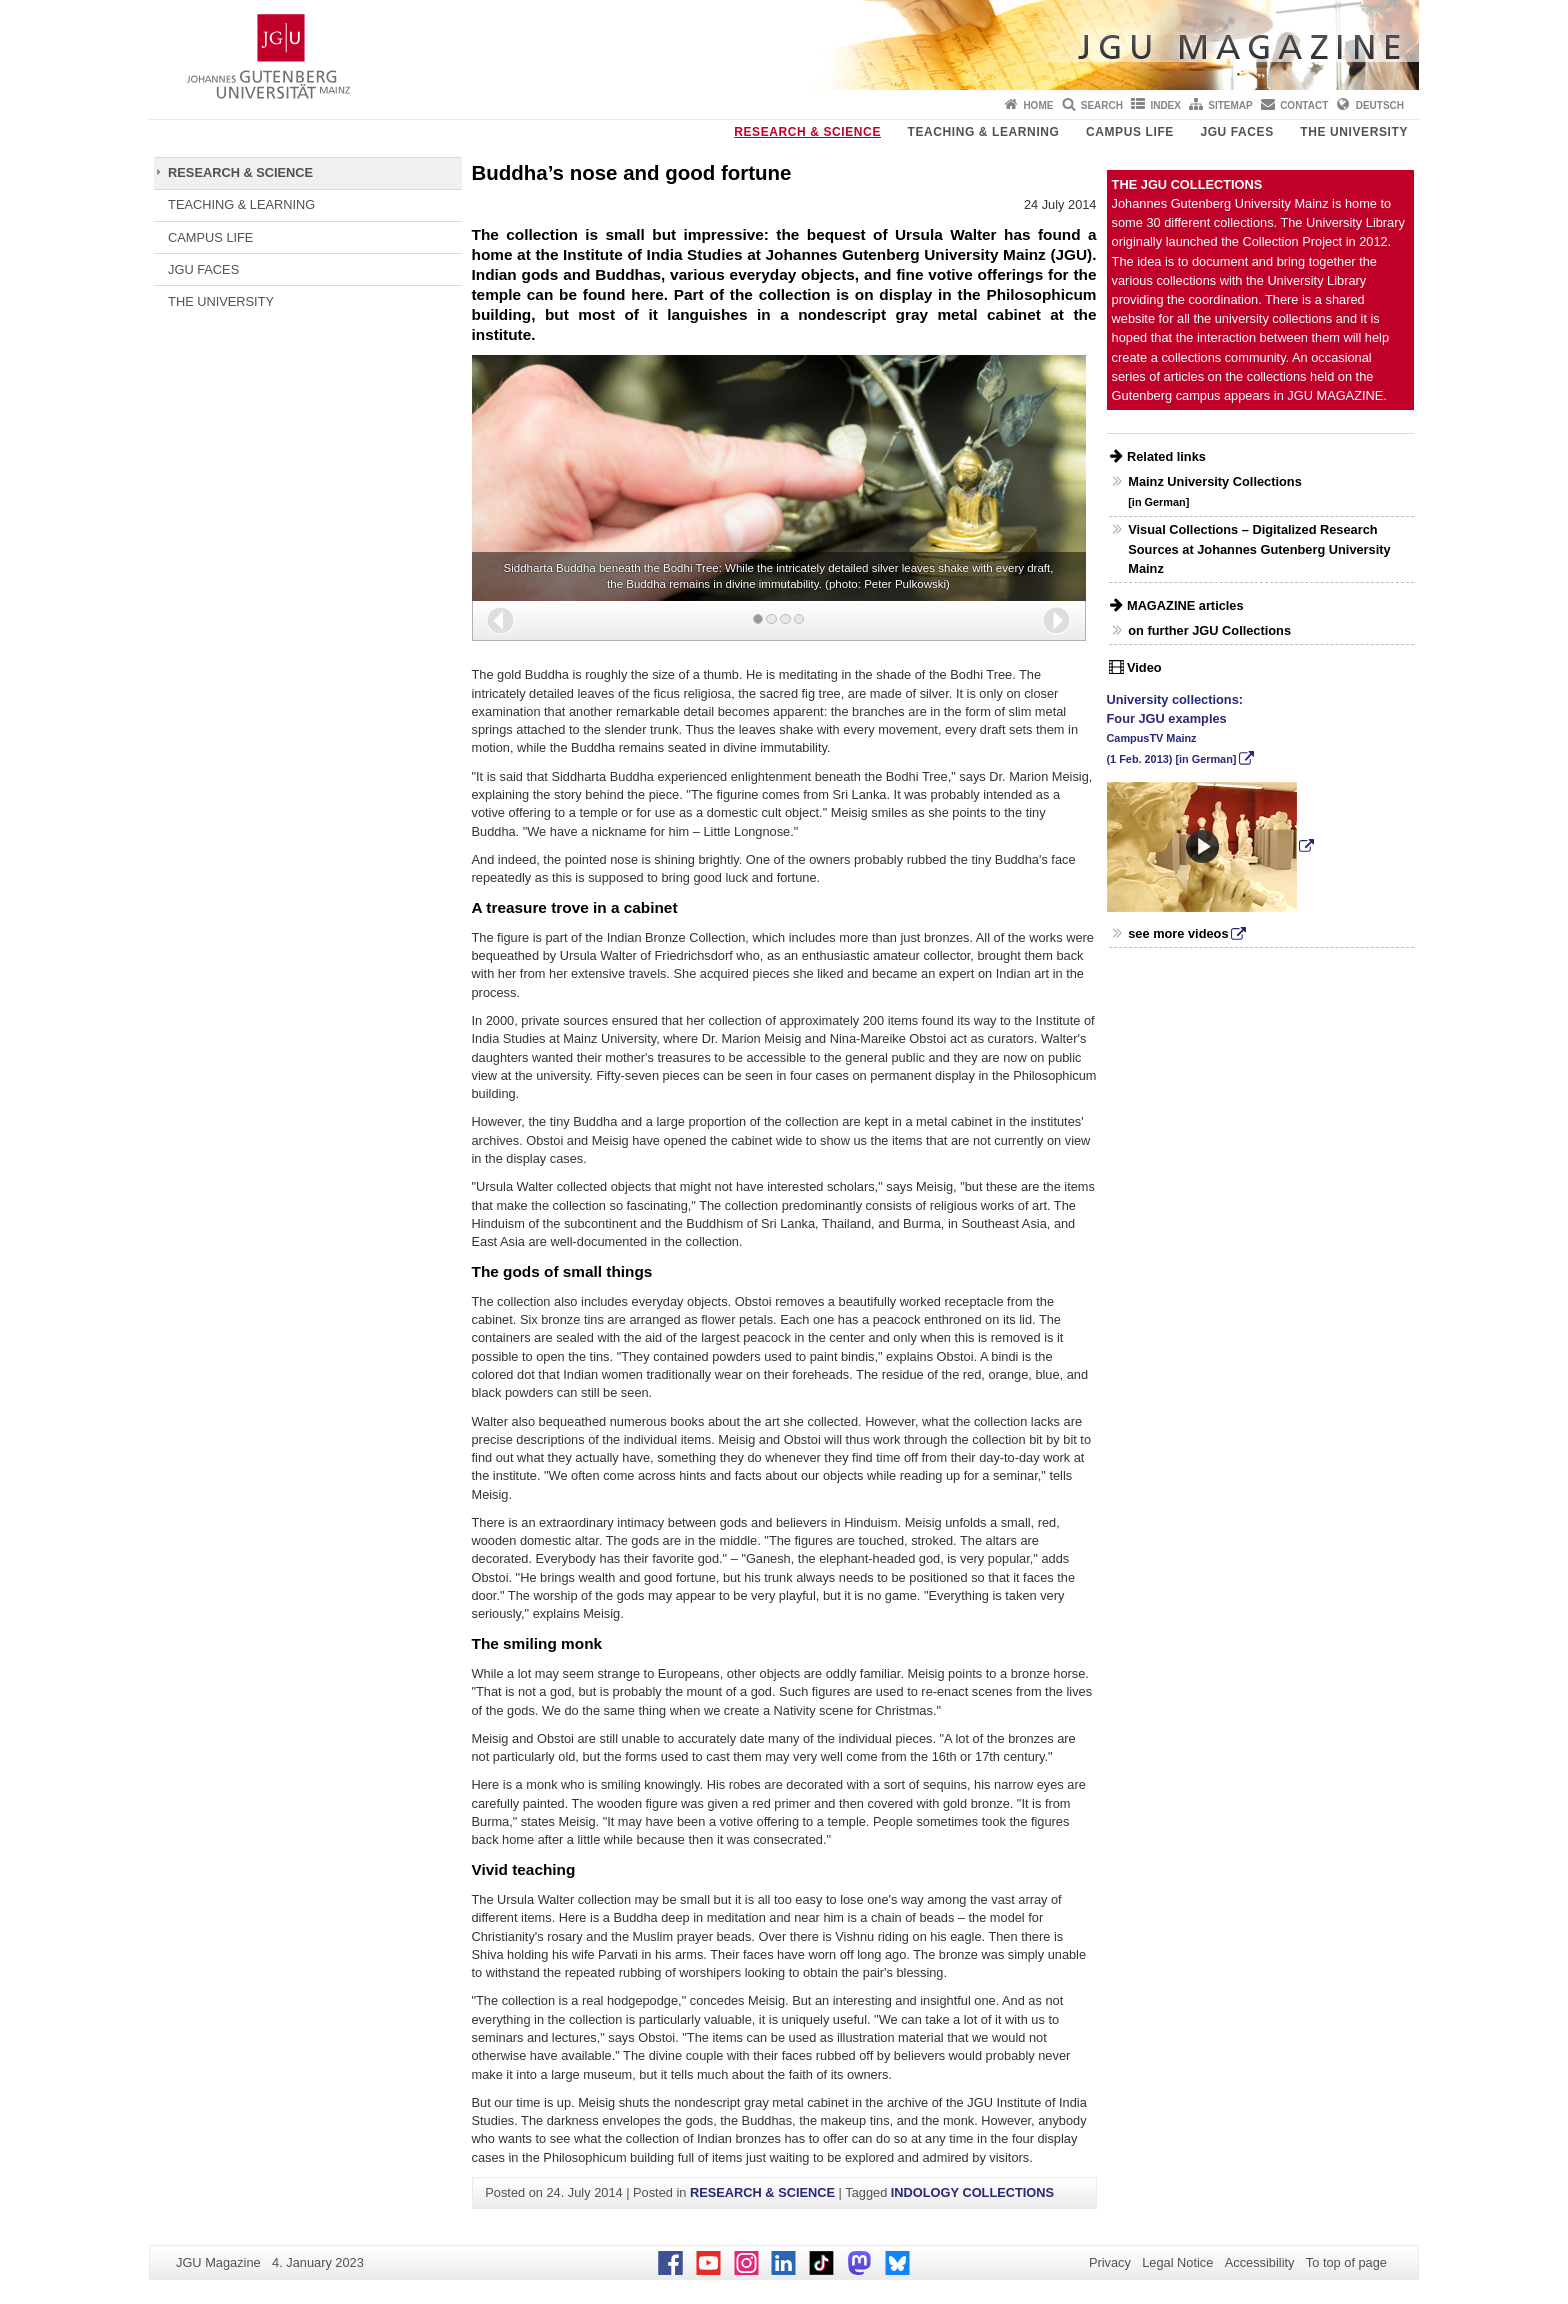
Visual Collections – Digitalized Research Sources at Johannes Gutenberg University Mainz (1259, 548)
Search (1102, 105)
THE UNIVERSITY (1354, 132)
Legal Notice (1177, 2262)
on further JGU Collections (1209, 630)
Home (1038, 105)
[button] (500, 620)
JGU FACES (1236, 132)
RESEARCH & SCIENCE (807, 132)
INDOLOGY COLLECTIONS (972, 2192)
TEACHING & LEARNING (983, 132)
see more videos (1178, 933)
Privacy (1110, 2262)
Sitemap (1230, 105)
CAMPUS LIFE (1130, 132)
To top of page (1346, 2262)
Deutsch (1380, 105)
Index (1165, 105)
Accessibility (1260, 2262)
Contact (1304, 105)
